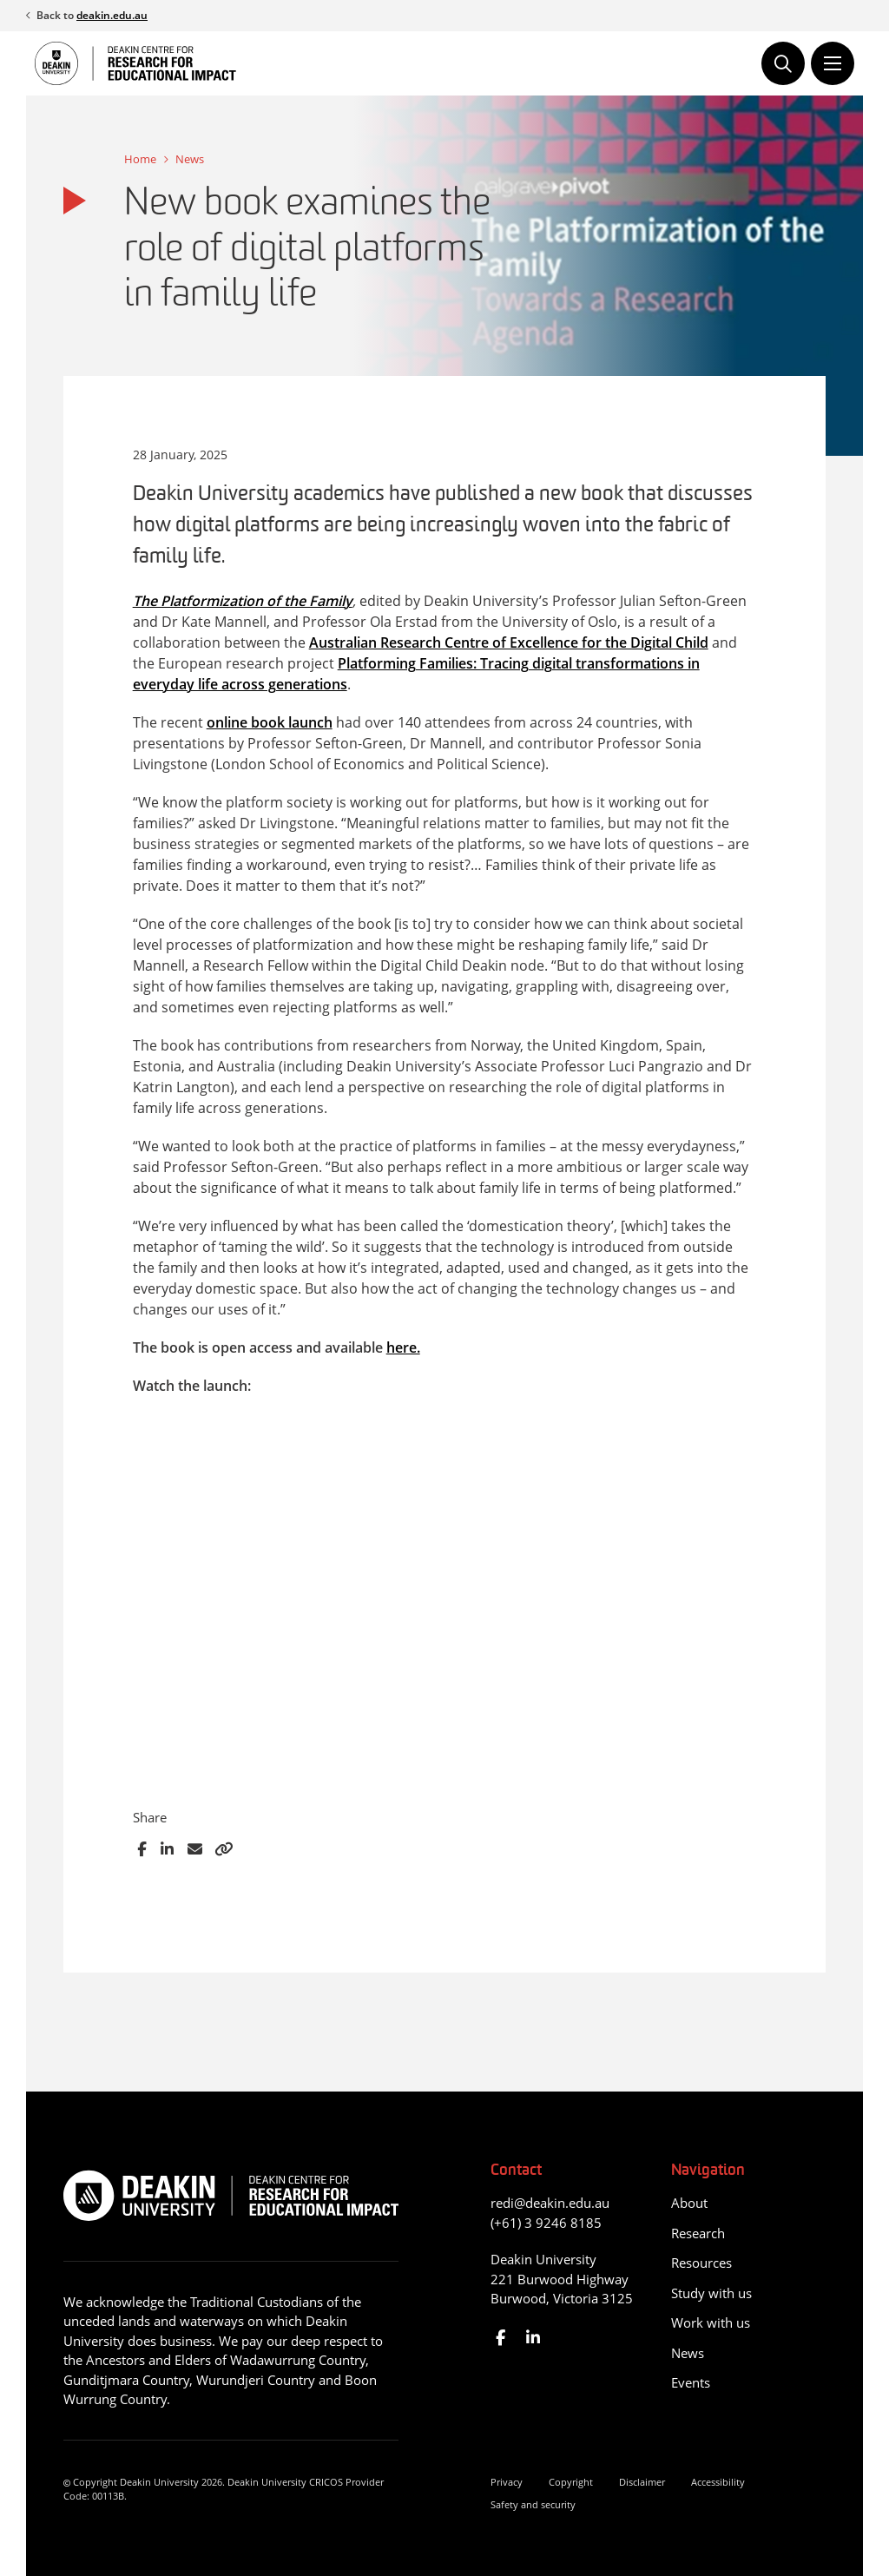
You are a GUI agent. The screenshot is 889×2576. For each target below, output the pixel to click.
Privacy (507, 2481)
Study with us (711, 2293)
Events (690, 2382)
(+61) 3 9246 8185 (546, 2222)
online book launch (270, 722)
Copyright (571, 2481)
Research (698, 2233)
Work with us (710, 2322)
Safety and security (533, 2504)
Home (140, 159)
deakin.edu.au (112, 15)
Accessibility (718, 2481)
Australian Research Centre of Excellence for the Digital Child (508, 642)
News (189, 159)
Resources (701, 2262)
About (689, 2202)
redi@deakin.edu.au (550, 2202)
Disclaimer (642, 2481)
